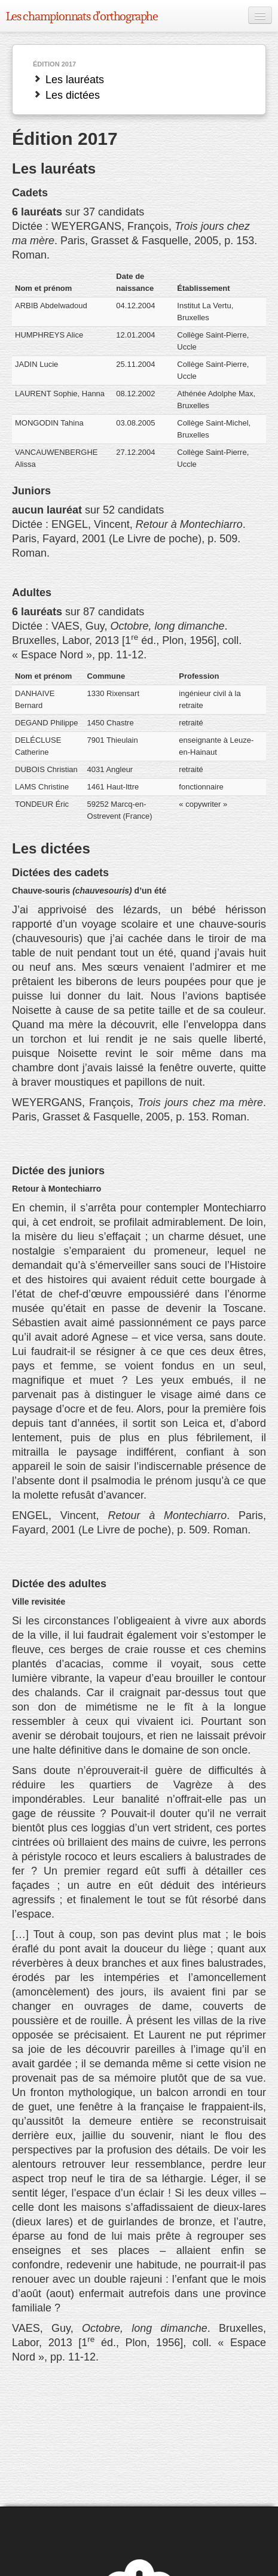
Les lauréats (68, 80)
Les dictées (66, 95)
